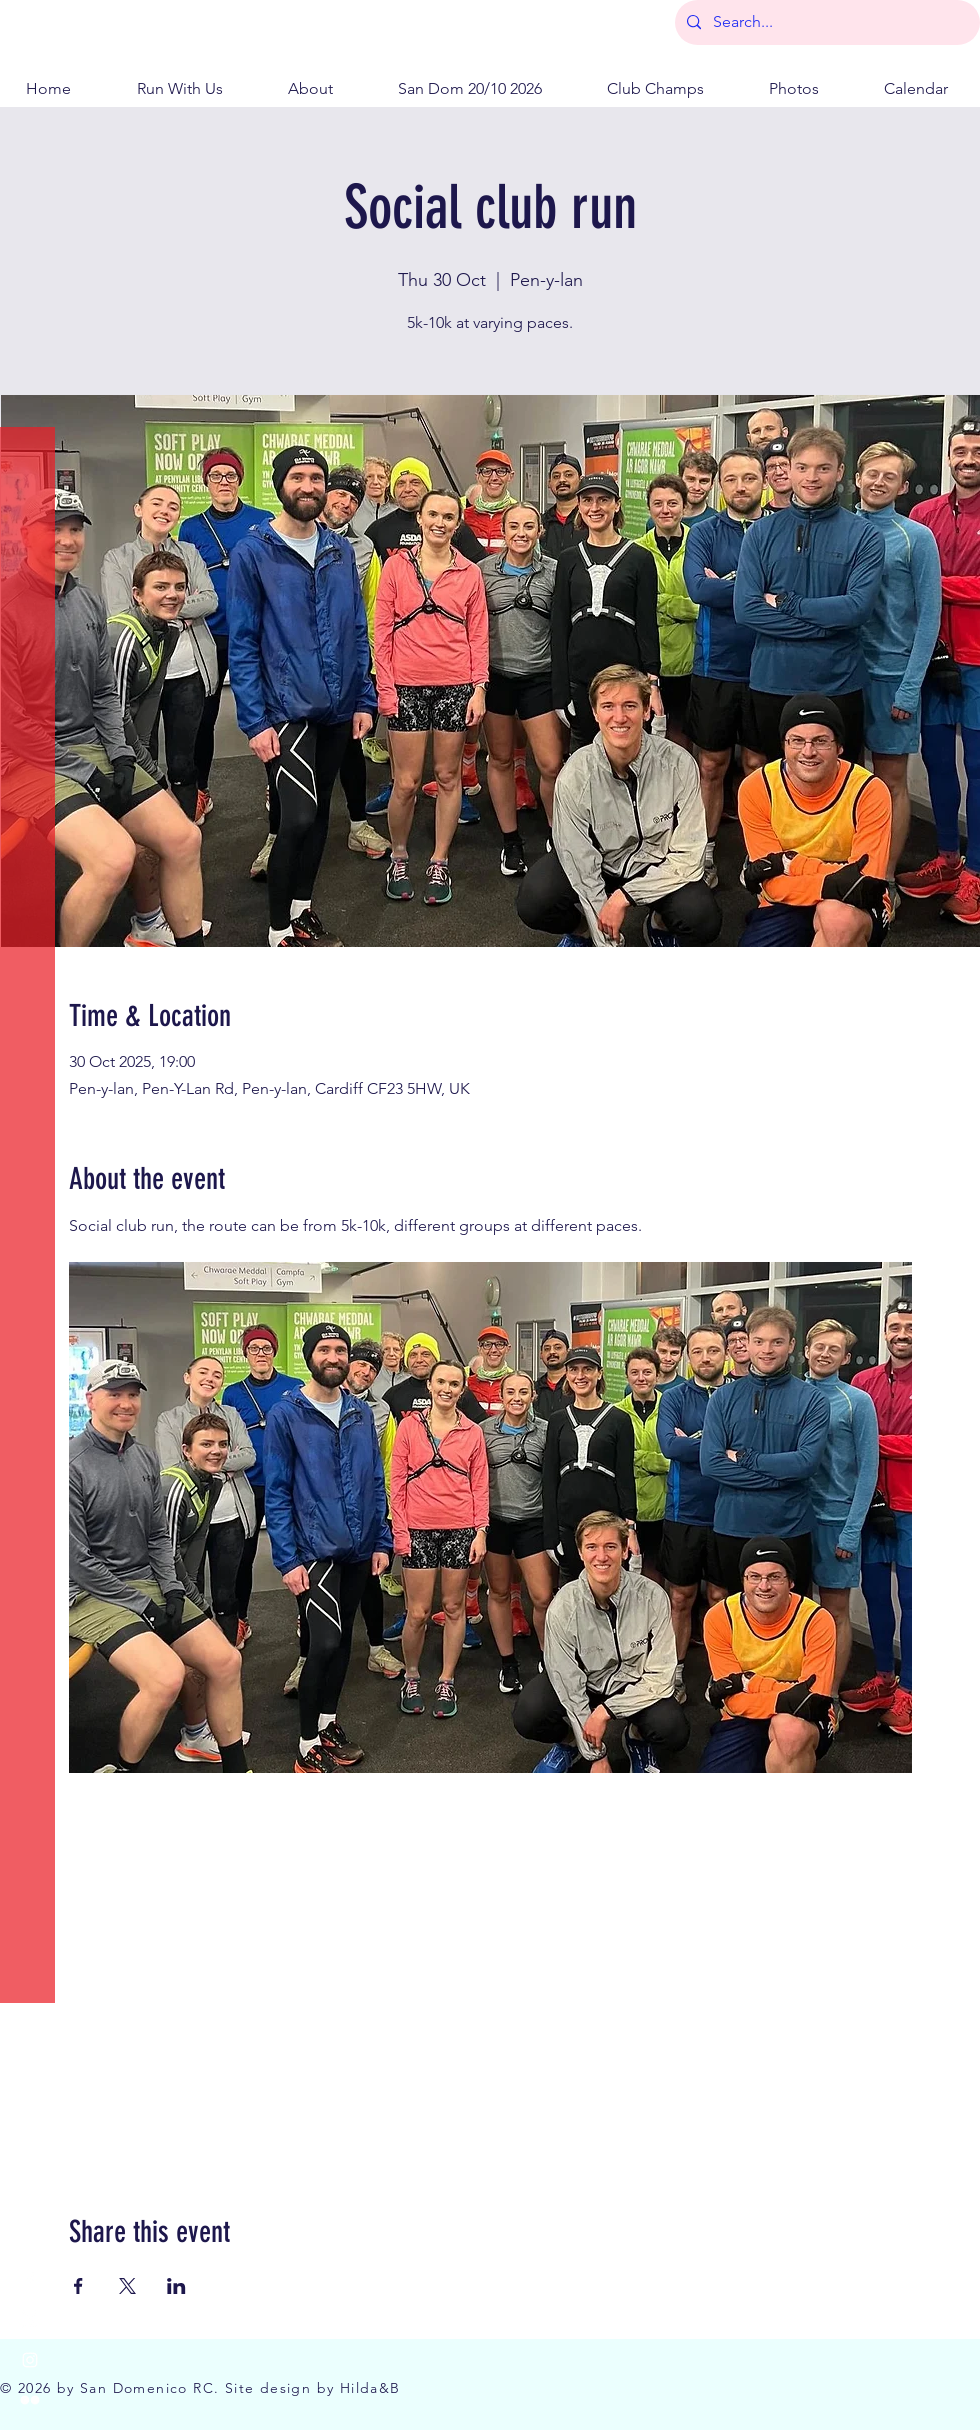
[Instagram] (30, 2360)
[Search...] (825, 22)
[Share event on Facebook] (78, 2286)
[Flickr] (30, 2400)
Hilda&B (370, 2388)
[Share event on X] (127, 2286)
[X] (30, 2320)
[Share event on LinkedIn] (176, 2286)
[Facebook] (30, 2280)
